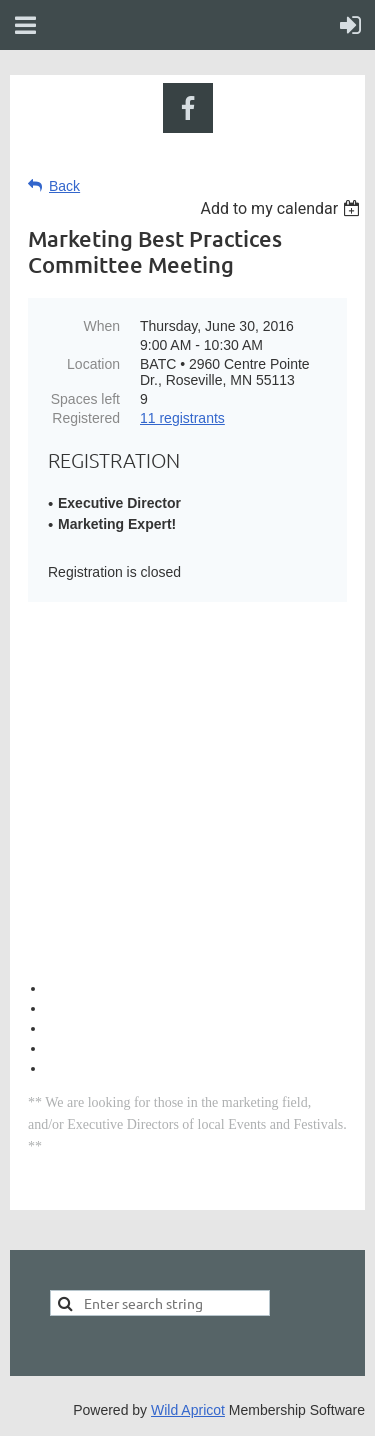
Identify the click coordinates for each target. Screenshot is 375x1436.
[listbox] (282, 208)
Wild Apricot (188, 1410)
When (101, 326)
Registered (86, 418)
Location (93, 364)
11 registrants (182, 418)
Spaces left (85, 399)
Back (64, 186)
